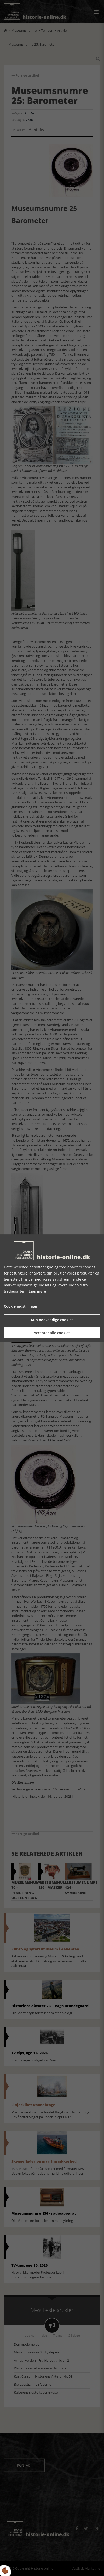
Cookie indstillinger (21, 1306)
